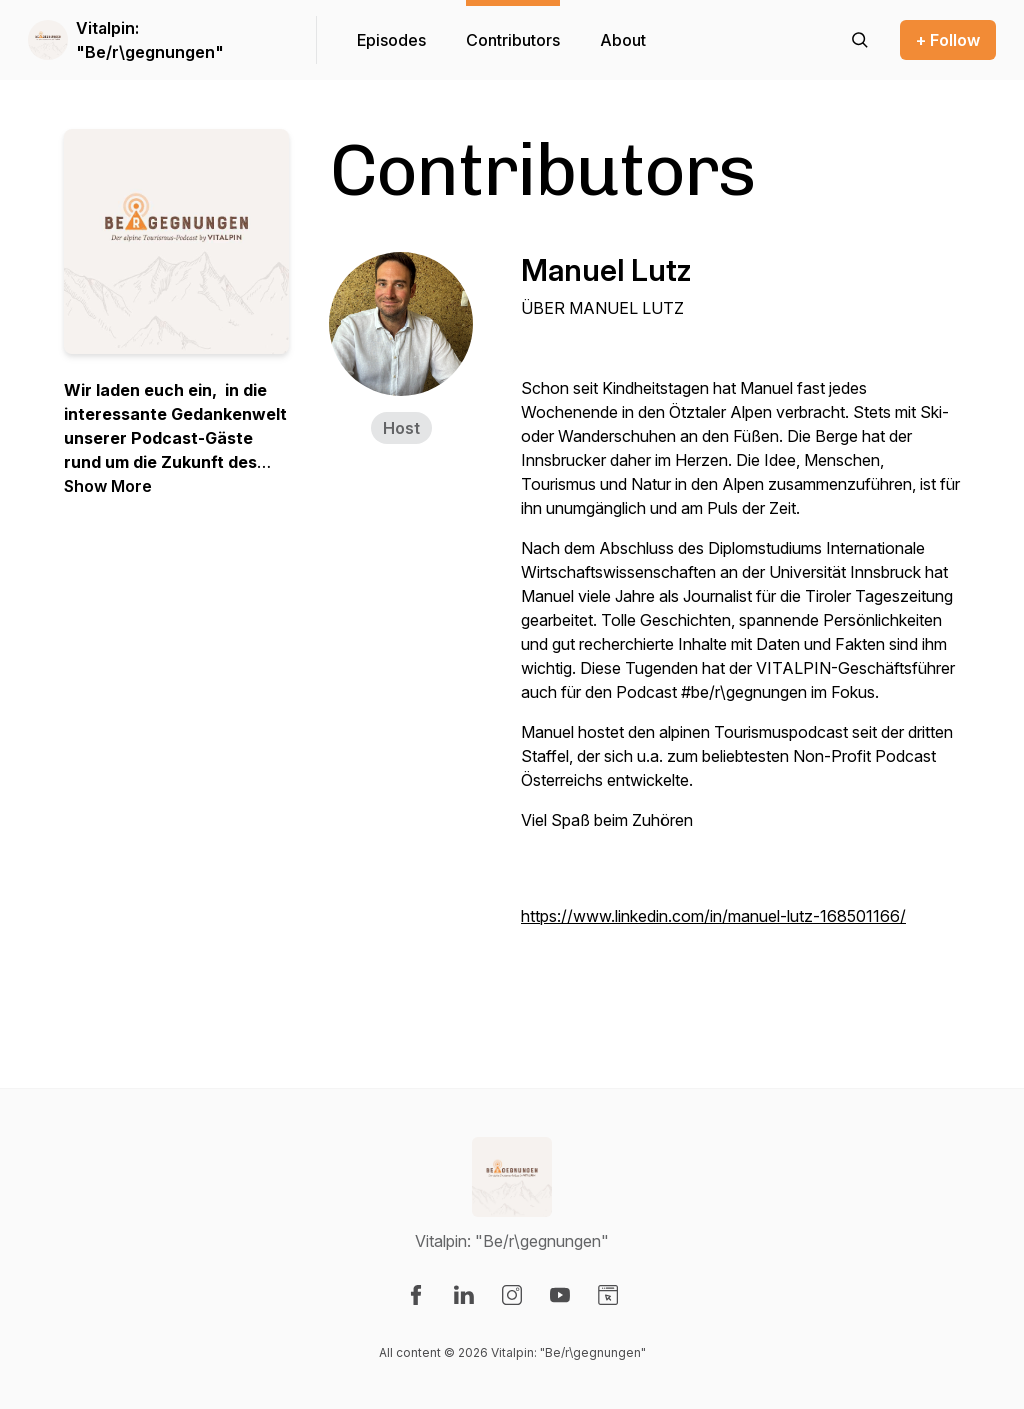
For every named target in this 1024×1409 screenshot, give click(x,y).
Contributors (513, 40)
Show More (108, 486)
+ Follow (948, 40)
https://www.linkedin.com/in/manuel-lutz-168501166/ (713, 916)
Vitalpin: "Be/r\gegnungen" (150, 40)
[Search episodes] (860, 40)
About (623, 40)
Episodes (391, 40)
